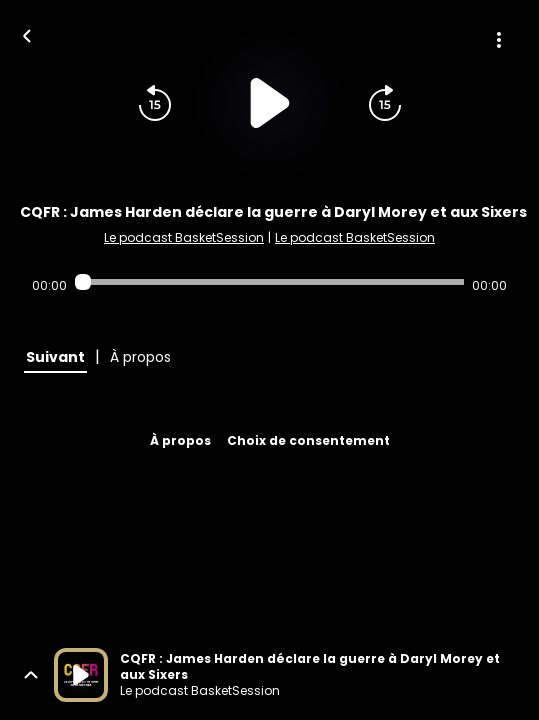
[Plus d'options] (499, 40)
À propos (180, 440)
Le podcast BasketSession (184, 237)
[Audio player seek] (269, 282)
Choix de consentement (308, 440)
